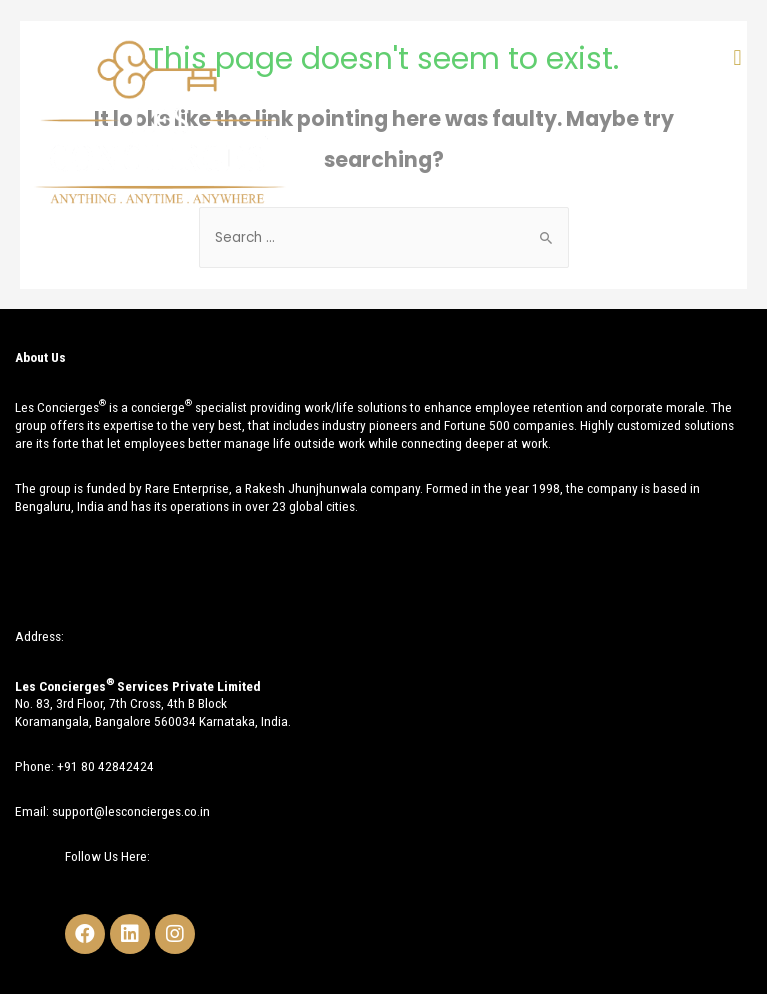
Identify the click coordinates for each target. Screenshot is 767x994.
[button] (737, 57)
